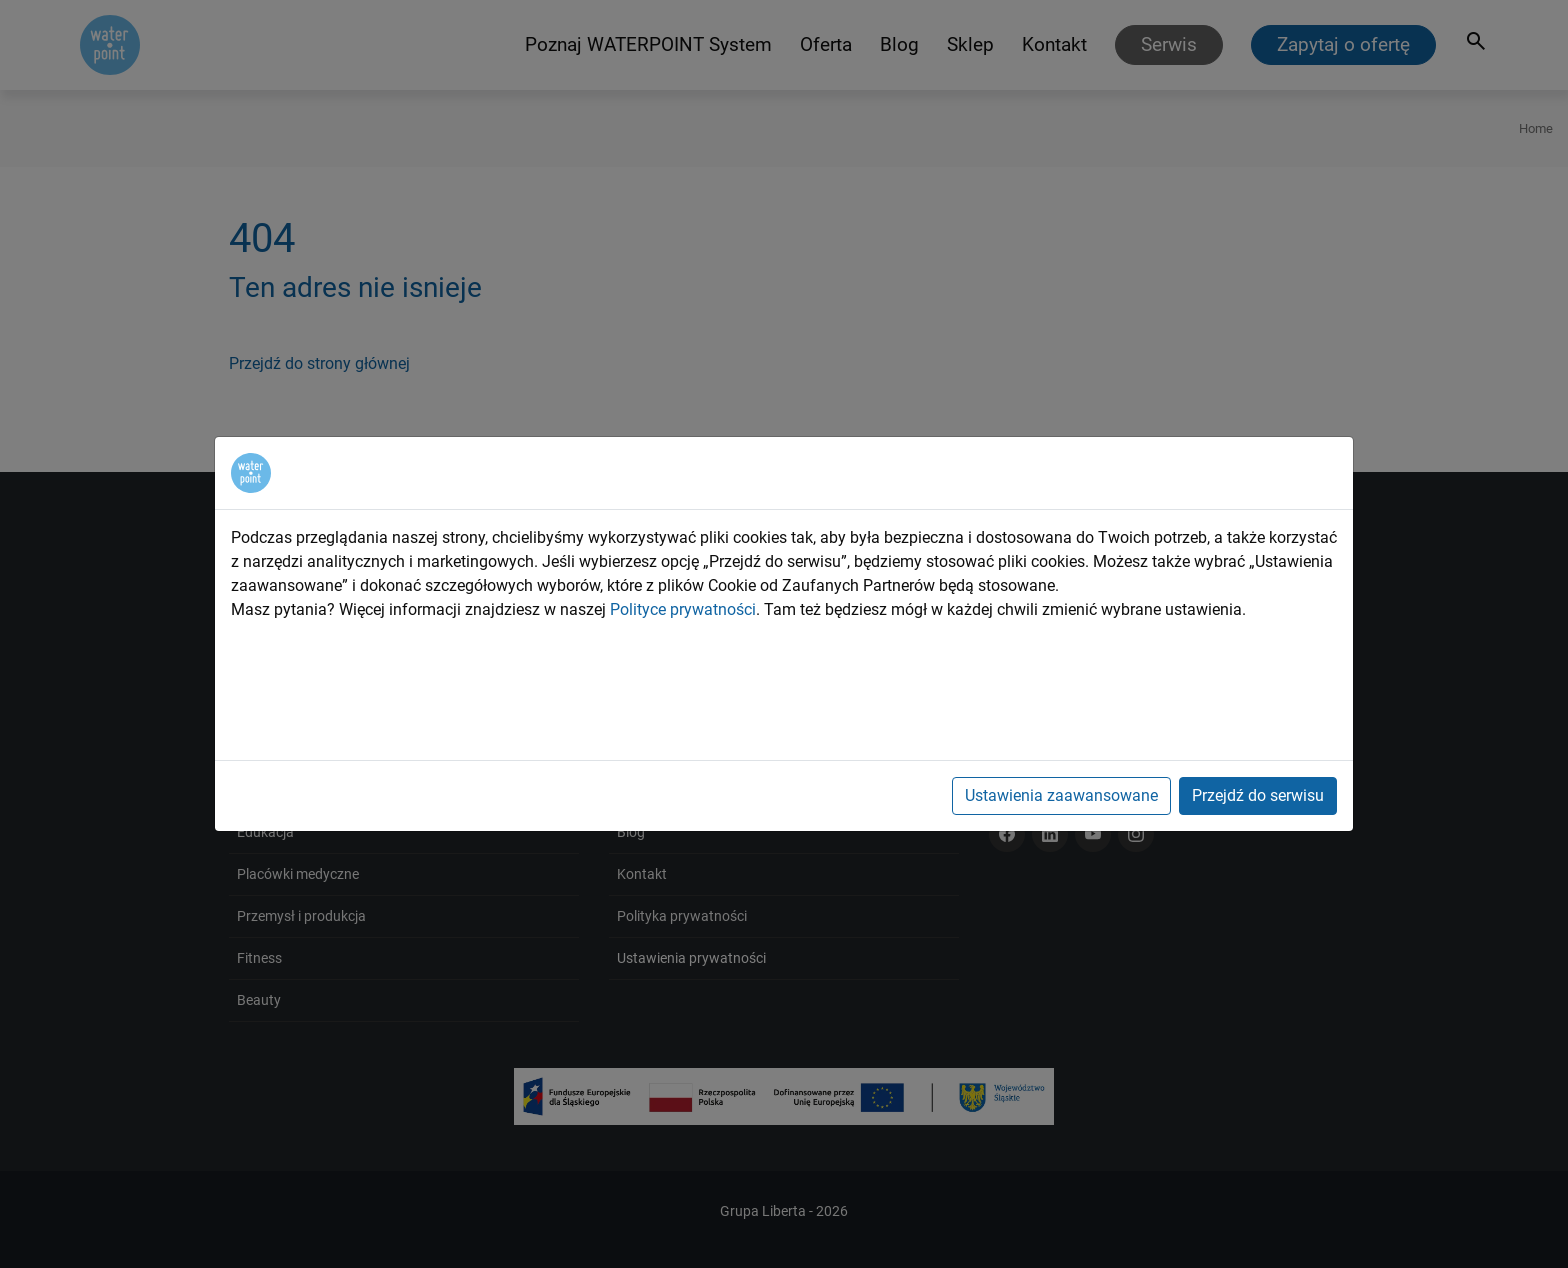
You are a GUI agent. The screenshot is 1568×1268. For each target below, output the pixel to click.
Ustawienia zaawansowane (1061, 795)
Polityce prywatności (683, 609)
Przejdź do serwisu (1258, 795)
